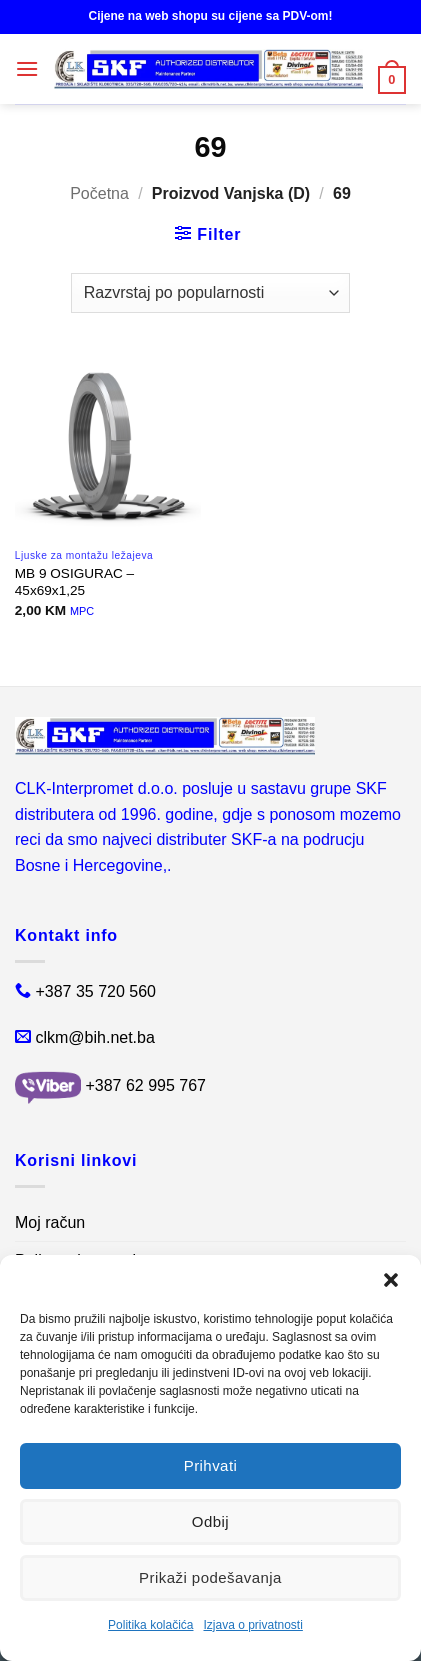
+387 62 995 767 (145, 1086)
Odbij (210, 1522)
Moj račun (50, 1222)
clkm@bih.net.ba (94, 1037)
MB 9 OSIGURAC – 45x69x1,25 (74, 582)
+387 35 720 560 (95, 991)
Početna (99, 193)
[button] (391, 1283)
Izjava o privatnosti (252, 1625)
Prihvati (211, 1467)
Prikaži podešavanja (210, 1577)
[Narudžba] (210, 293)
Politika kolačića (150, 1625)
